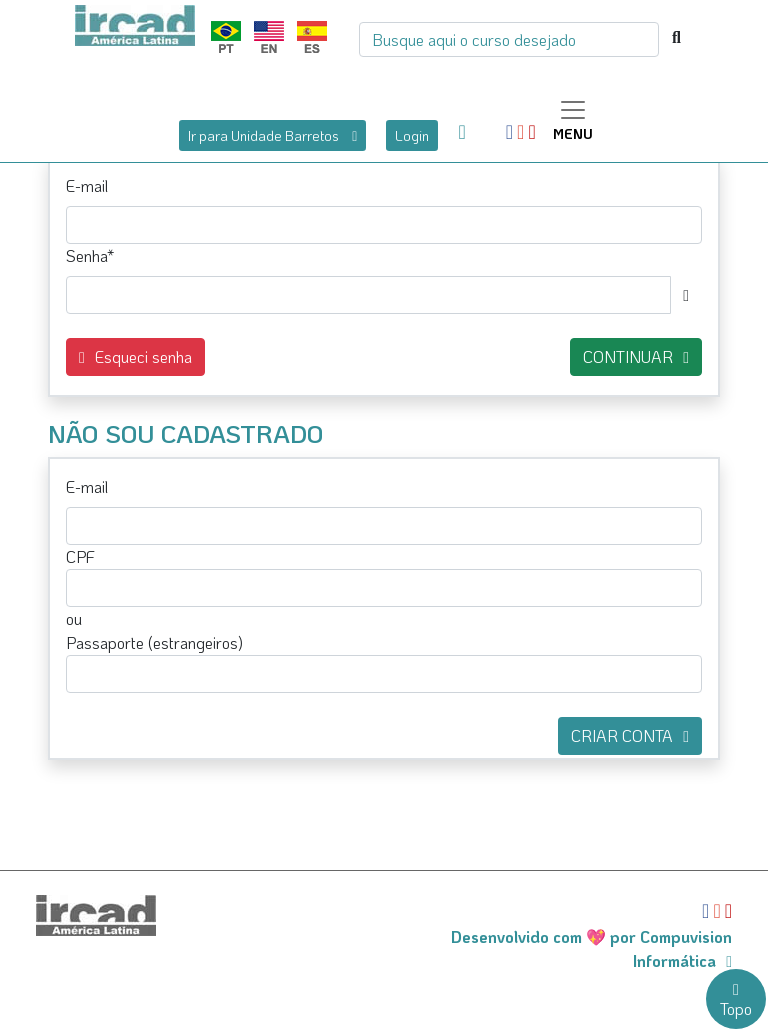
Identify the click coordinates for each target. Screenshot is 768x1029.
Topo (736, 1000)
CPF (80, 556)
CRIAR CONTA (630, 735)
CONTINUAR (636, 356)
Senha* (90, 255)
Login (412, 135)
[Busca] (509, 39)
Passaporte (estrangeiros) (154, 642)
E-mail (87, 185)
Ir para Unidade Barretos (272, 135)
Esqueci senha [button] (135, 356)
